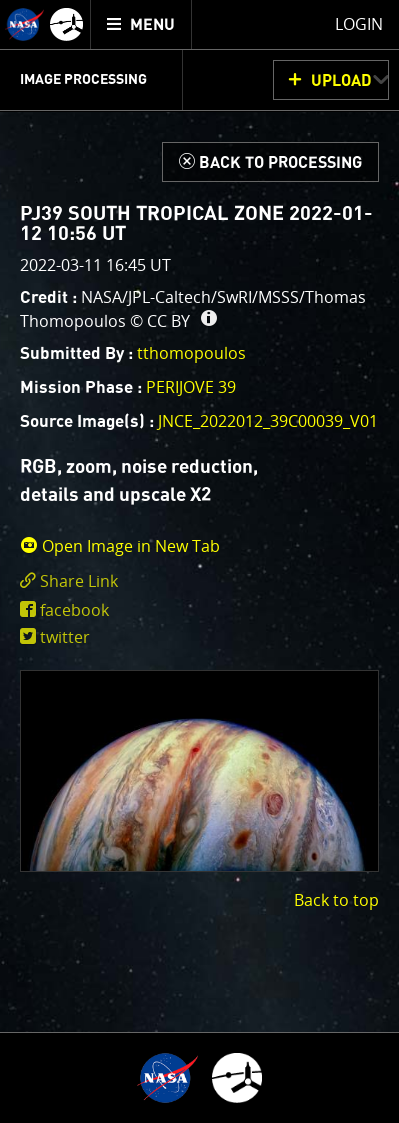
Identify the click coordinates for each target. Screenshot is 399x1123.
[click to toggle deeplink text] (199, 581)
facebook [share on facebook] (74, 610)
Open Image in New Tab (120, 546)
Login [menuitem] (359, 24)
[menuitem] (141, 24)
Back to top (336, 900)
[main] (199, 561)
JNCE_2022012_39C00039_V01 (268, 421)
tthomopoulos (191, 353)
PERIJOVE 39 (191, 387)
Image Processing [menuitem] (83, 80)
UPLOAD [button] (341, 81)
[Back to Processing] (270, 162)
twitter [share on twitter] (65, 637)
